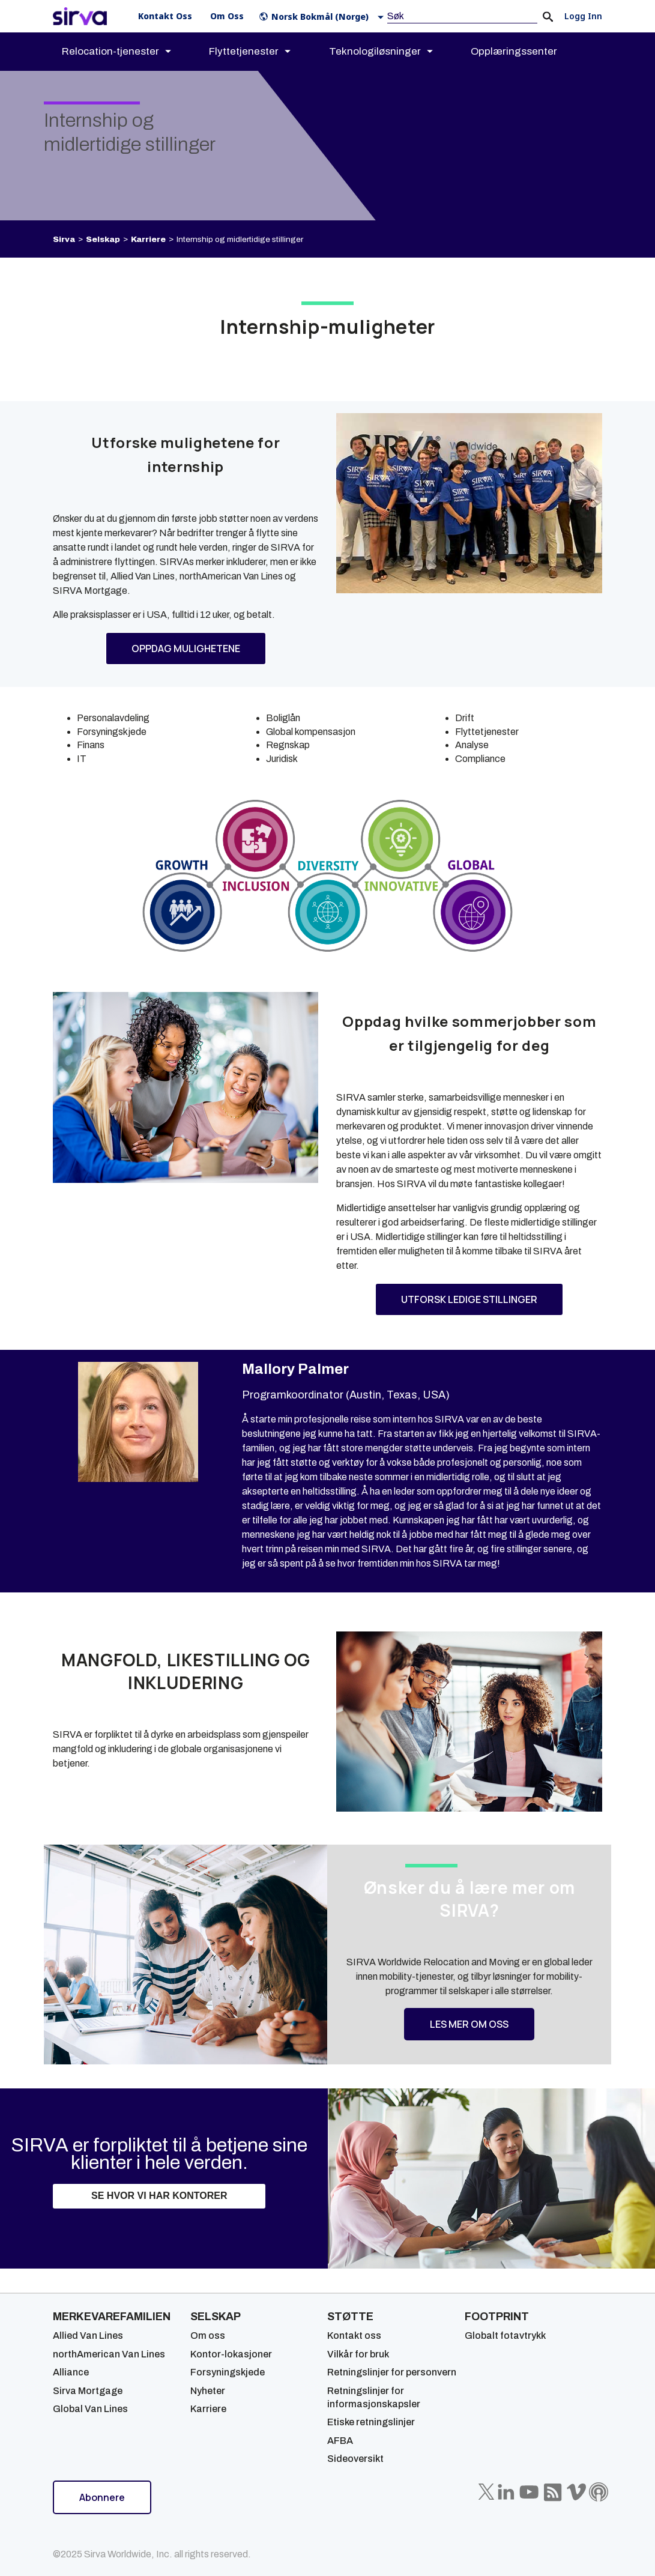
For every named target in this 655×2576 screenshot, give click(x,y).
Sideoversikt (355, 2459)
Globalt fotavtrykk (505, 2335)
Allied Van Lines (88, 2335)
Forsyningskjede (227, 2372)
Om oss (207, 2335)
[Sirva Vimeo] (576, 2492)
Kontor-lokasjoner (231, 2354)
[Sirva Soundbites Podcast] (598, 2492)
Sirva (64, 239)
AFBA (340, 2440)
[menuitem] (127, 51)
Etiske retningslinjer (371, 2422)
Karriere (148, 239)
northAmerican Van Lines (109, 2354)
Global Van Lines (90, 2409)
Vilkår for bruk (358, 2354)
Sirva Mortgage (87, 2391)
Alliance (71, 2372)
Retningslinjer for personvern (391, 2372)
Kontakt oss (354, 2335)
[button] (324, 16)
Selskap (103, 239)
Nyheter (207, 2391)
